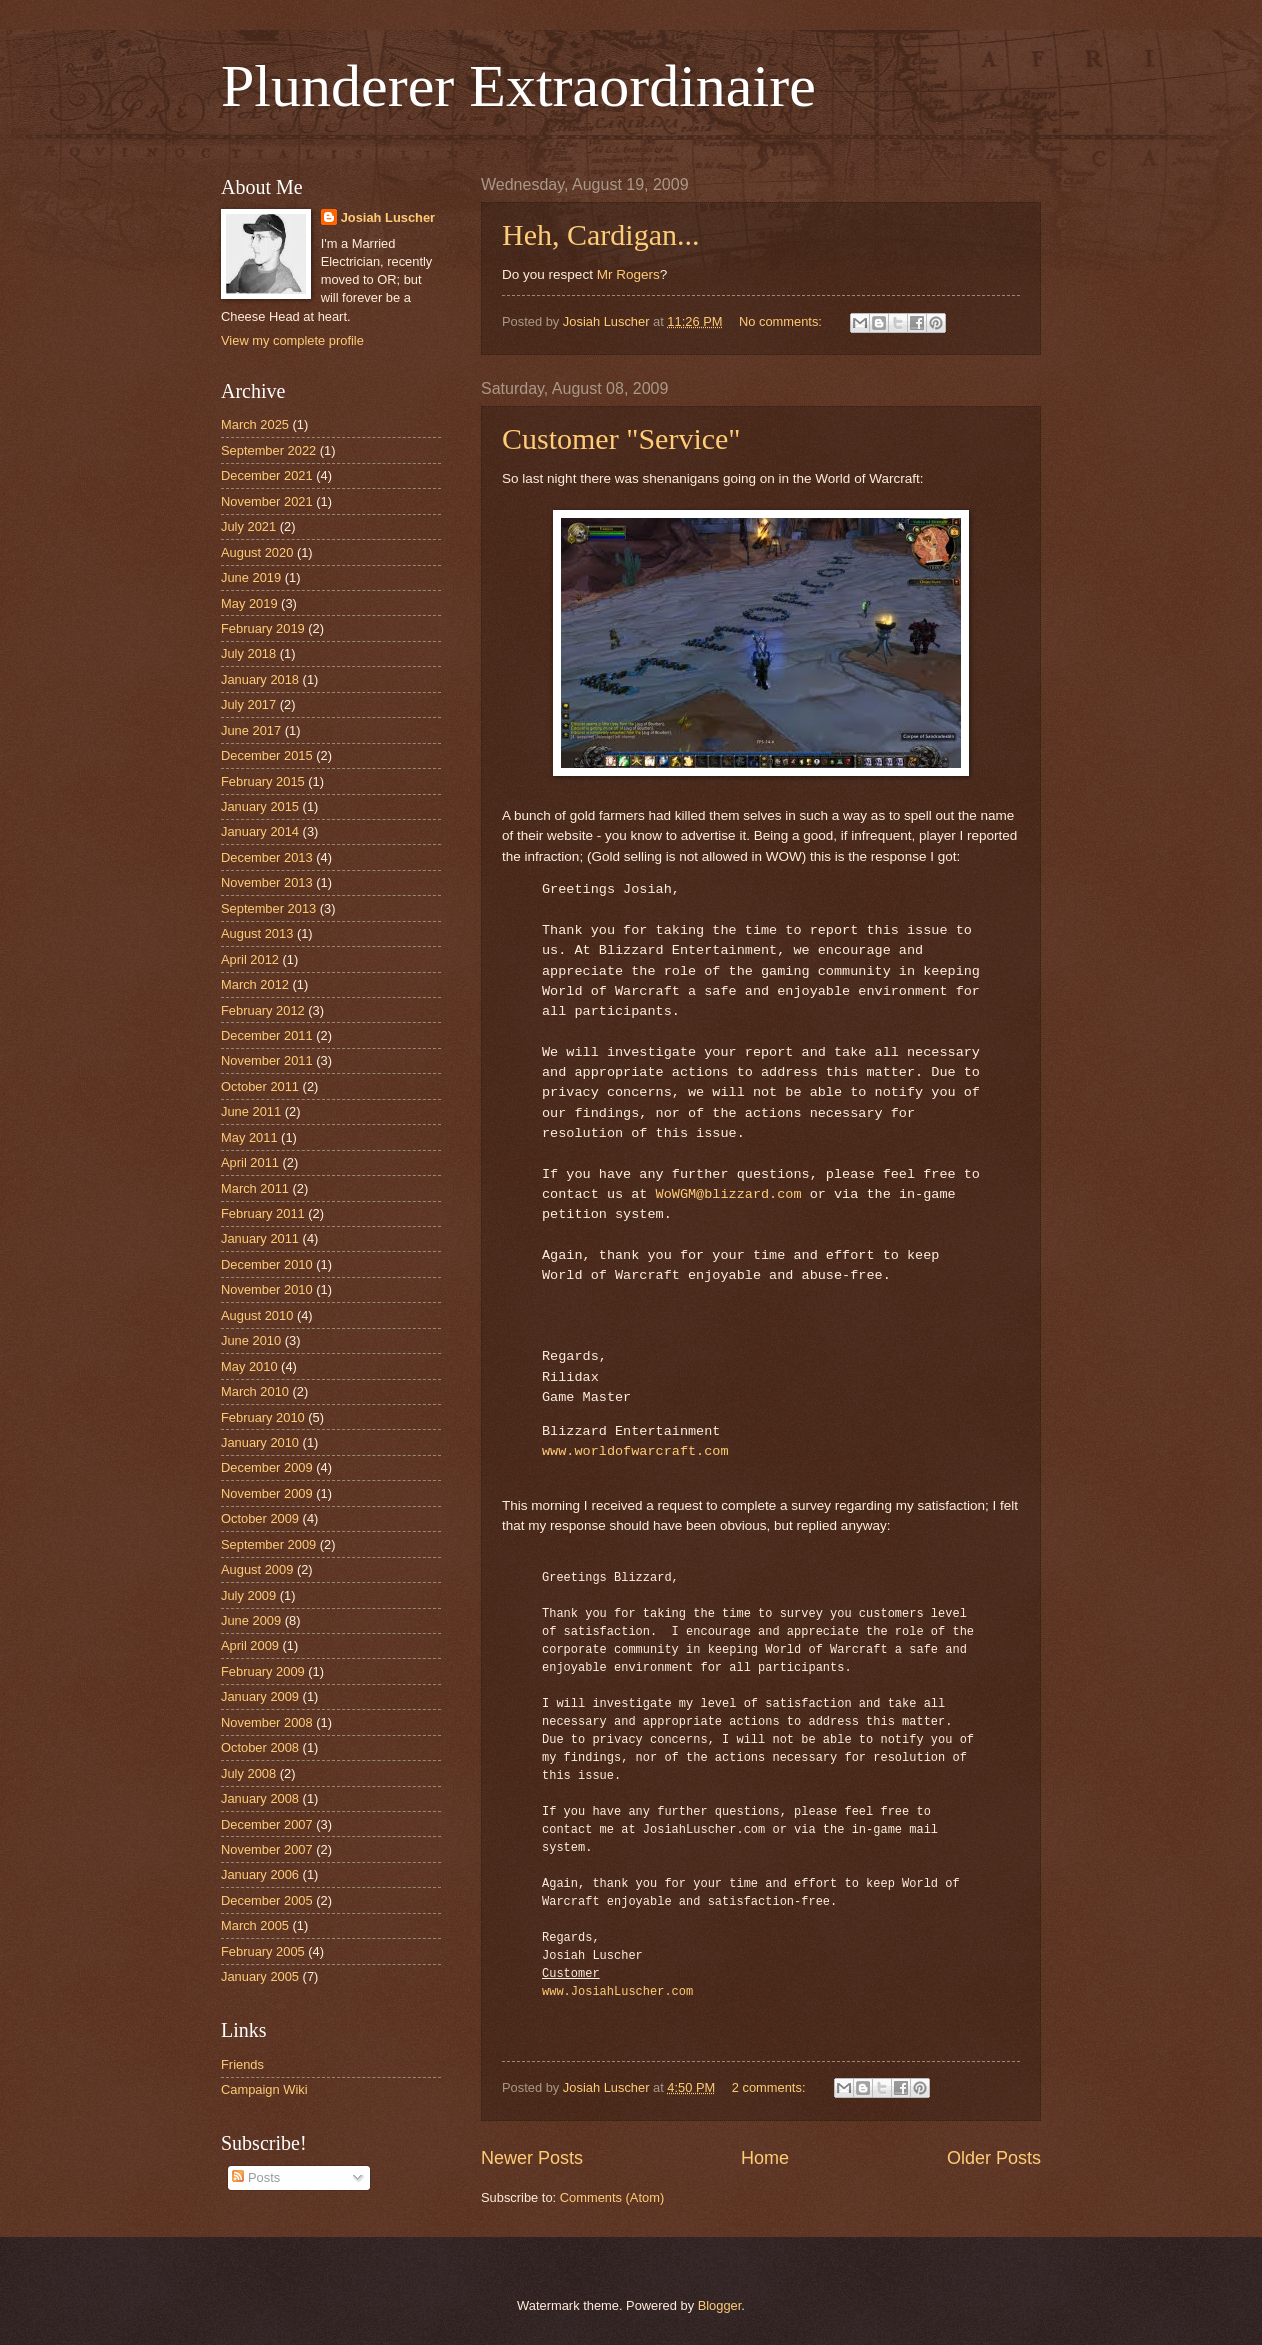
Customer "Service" (621, 438)
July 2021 (248, 526)
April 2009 (250, 1645)
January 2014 (260, 831)
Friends (242, 2064)
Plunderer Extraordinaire (518, 86)
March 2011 (255, 1188)
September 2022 (268, 450)
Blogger (720, 2305)
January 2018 (260, 679)
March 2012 (255, 984)
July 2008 (248, 1773)
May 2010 (249, 1366)
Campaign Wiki (264, 2089)
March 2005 (255, 1925)
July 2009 (248, 1595)
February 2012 (263, 1010)
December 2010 (267, 1264)
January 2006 (260, 1874)
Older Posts (994, 2158)
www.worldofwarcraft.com (635, 1452)
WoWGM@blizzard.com (729, 1195)
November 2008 (267, 1722)
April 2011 (250, 1162)
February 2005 (263, 1951)
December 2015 (267, 755)
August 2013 (257, 933)
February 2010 (263, 1417)
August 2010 (257, 1315)
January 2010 (260, 1442)
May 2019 (249, 603)
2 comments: (770, 2087)
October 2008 (260, 1747)
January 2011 (260, 1238)
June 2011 (251, 1111)
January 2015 (260, 806)
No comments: (782, 321)
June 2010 (251, 1340)
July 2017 (248, 704)
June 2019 (251, 577)
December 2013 (267, 857)
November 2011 (267, 1060)
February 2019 (263, 628)
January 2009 (260, 1696)
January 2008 (260, 1798)
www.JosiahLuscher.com (617, 1991)
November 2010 (267, 1289)
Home (765, 2158)
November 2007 (267, 1849)
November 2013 (267, 882)
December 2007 (267, 1824)
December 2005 (267, 1900)
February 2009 (263, 1671)
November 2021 (267, 501)
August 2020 (257, 552)
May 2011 (249, 1137)
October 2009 (260, 1518)
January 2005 (260, 1976)
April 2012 (250, 959)
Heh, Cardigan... (600, 234)
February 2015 (263, 781)
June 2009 (251, 1620)
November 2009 (267, 1493)
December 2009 (267, 1467)
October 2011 (260, 1086)
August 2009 (257, 1569)
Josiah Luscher (388, 217)
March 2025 (255, 424)
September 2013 (268, 908)
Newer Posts (532, 2158)
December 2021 (267, 475)
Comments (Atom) (612, 2197)
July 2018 (248, 653)
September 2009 (268, 1544)
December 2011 (267, 1035)
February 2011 (263, 1213)
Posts (256, 2177)
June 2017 (251, 730)
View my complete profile (292, 340)
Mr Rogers (628, 274)
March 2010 (255, 1391)
